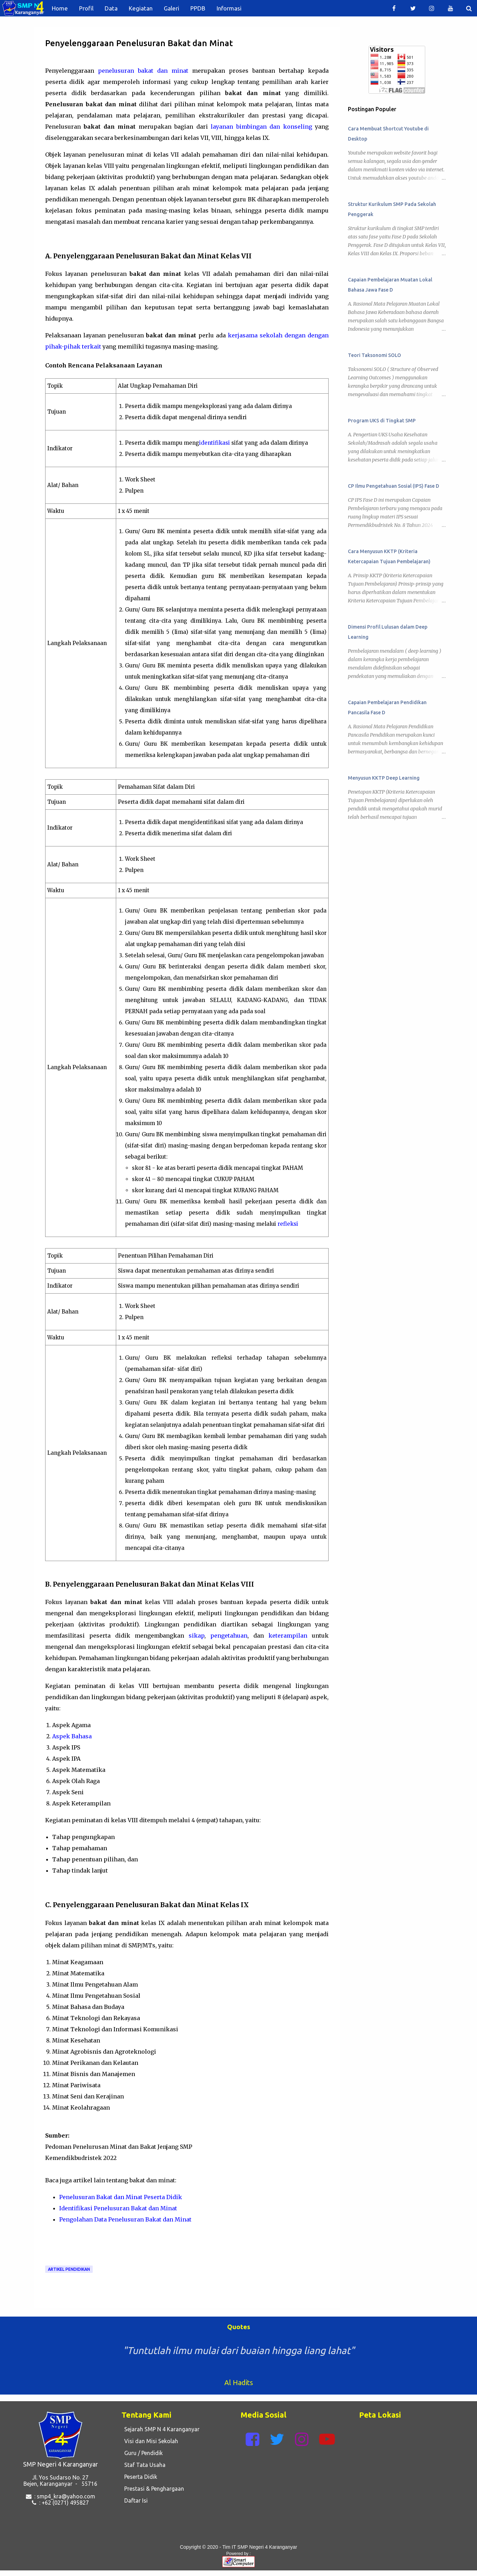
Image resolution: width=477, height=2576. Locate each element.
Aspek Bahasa (72, 1736)
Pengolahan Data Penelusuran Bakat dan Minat (125, 2219)
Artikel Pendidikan (69, 2269)
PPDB (197, 8)
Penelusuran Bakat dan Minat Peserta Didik (120, 2197)
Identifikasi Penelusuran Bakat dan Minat (118, 2208)
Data (111, 8)
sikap (196, 1635)
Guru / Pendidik (142, 2453)
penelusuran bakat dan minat (143, 70)
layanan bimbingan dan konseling (261, 126)
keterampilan (287, 1635)
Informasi (229, 8)
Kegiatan (141, 8)
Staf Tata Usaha (143, 2465)
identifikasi (214, 442)
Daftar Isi (134, 2500)
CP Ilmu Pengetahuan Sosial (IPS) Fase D (393, 486)
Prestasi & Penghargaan (152, 2488)
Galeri (171, 8)
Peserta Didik (139, 2477)
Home (60, 8)
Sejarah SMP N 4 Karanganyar (160, 2429)
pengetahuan (228, 1635)
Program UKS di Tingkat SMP (382, 420)
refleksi (288, 1224)
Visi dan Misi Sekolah (149, 2441)
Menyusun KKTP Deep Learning (384, 778)
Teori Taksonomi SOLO (374, 355)
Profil (86, 8)
